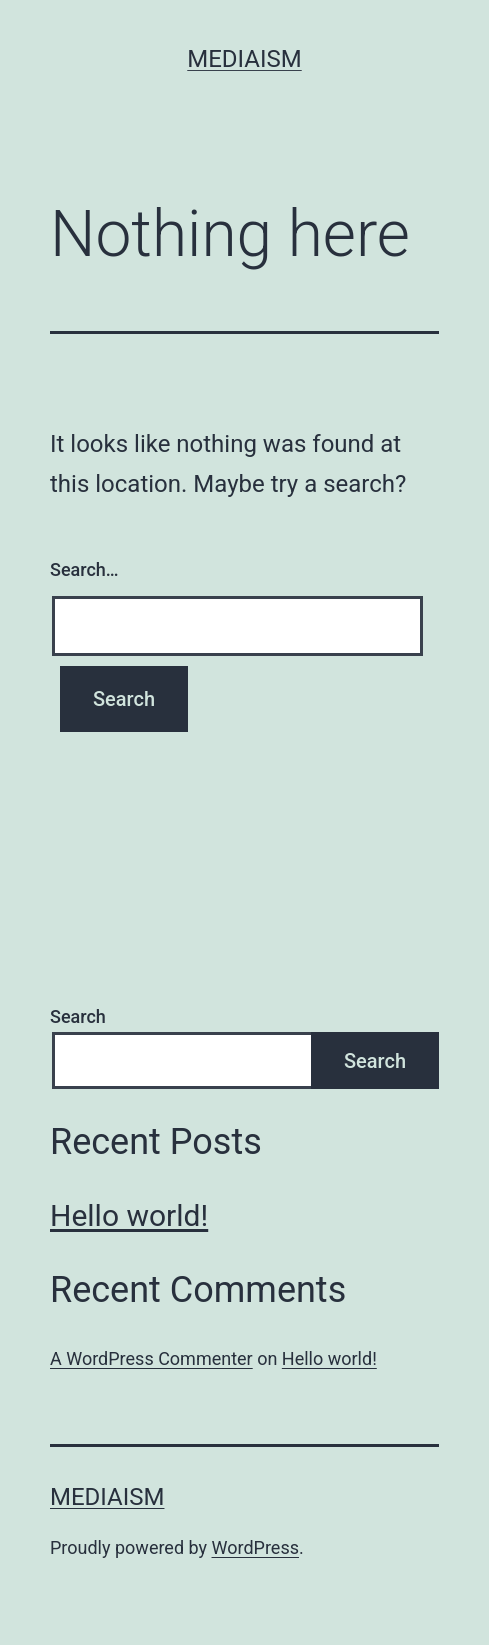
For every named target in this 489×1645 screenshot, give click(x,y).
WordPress (255, 1547)
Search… (84, 569)
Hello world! (129, 1215)
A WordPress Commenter (151, 1358)
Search (78, 1016)
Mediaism (244, 59)
